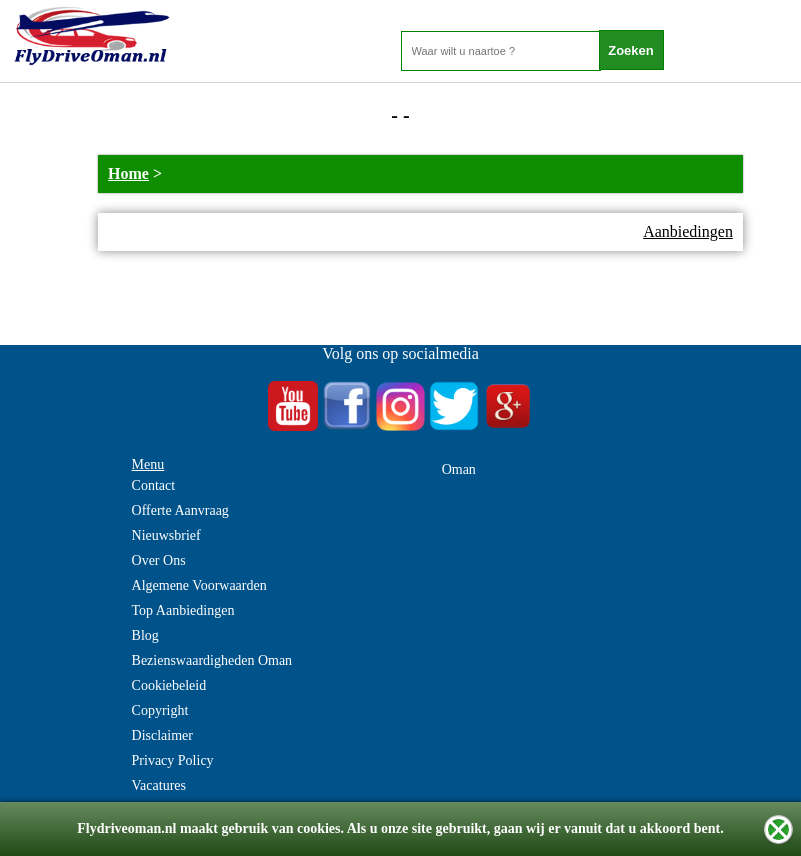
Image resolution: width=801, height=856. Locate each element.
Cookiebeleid (169, 685)
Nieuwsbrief (166, 535)
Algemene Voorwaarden (199, 585)
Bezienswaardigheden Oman (212, 660)
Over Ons (159, 560)
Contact (154, 485)
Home (128, 173)
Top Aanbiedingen (183, 610)
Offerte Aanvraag (180, 510)
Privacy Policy (173, 760)
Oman (459, 469)
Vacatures (159, 785)
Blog (145, 635)
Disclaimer (162, 735)
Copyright (160, 710)
